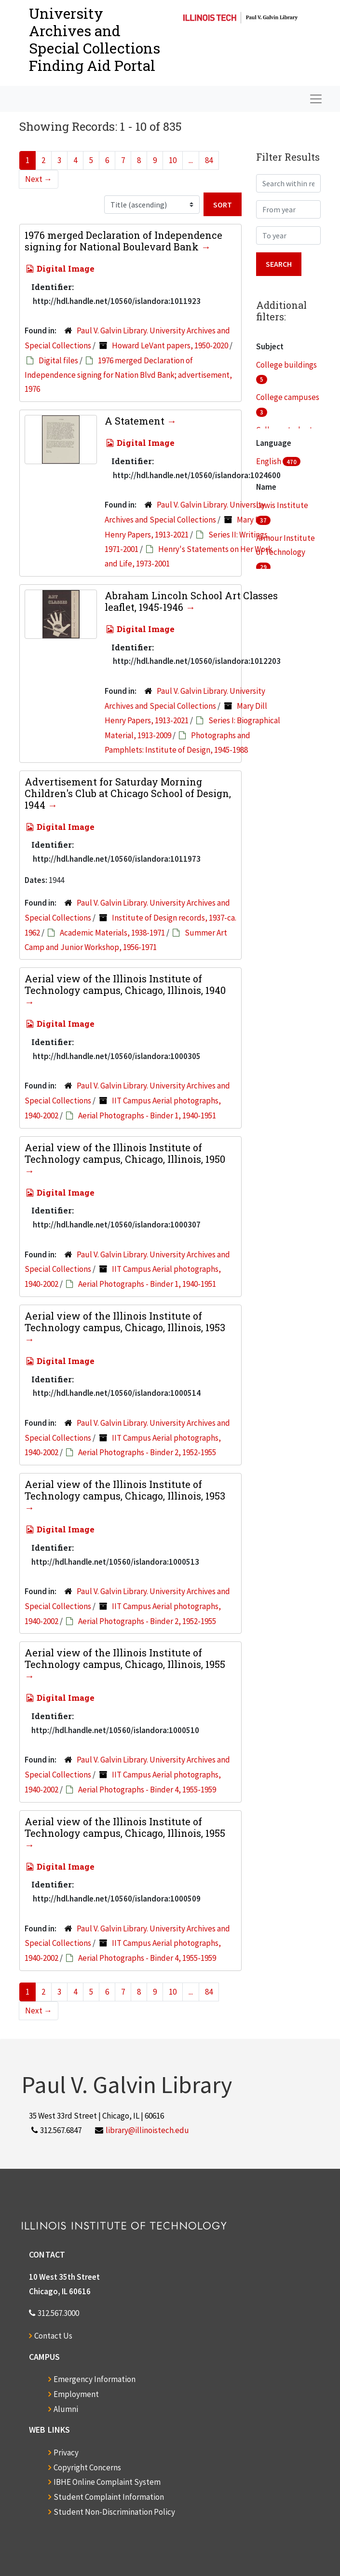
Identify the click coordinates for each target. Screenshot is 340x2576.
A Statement (136, 420)
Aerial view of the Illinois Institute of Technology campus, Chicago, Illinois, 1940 (125, 984)
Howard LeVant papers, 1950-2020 (170, 345)
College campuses (287, 397)
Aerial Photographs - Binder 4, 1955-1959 (147, 1789)
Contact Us (53, 2335)
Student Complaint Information (109, 2497)
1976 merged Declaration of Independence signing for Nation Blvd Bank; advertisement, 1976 (128, 375)
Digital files (58, 360)
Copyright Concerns (87, 2467)
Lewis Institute (282, 505)
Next (38, 179)
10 (173, 160)
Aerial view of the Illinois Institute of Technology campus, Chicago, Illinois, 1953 (125, 1321)
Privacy (66, 2452)
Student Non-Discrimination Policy (114, 2512)
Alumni (66, 2409)
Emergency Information (95, 2379)
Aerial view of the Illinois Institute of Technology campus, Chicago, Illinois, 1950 (125, 1153)
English (269, 461)
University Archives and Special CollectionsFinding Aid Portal (94, 39)
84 (209, 160)
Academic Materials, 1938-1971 (112, 932)
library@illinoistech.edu (147, 2130)
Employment (76, 2394)
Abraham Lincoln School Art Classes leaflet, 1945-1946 (191, 601)
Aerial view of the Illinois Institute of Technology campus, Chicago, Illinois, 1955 (125, 1658)
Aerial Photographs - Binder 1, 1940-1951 (147, 1115)
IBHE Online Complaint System (107, 2482)
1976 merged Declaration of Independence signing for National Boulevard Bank (123, 241)
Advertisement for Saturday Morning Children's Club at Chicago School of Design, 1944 (128, 793)
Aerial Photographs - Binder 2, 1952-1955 (147, 1452)
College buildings (286, 364)
